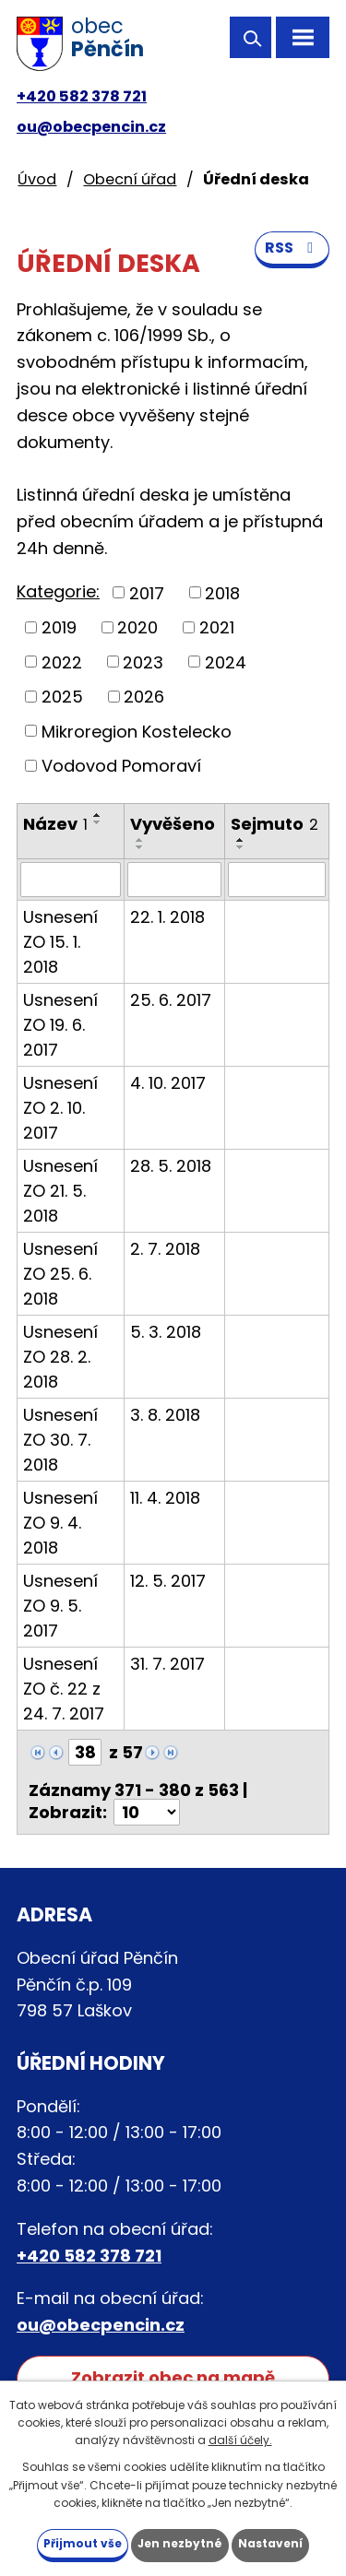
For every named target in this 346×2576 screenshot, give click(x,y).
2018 (222, 592)
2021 (216, 627)
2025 (62, 696)
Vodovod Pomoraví (121, 765)
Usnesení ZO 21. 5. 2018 (60, 1190)
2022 (62, 661)
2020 (137, 627)
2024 (225, 661)
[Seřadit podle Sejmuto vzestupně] (241, 840)
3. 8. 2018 (165, 1414)
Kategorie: (58, 591)
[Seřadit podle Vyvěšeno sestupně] (140, 847)
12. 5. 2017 (168, 1580)
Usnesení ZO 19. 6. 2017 (60, 1024)
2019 (59, 627)
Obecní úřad (129, 179)
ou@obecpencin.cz (91, 126)
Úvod (37, 179)
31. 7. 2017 (167, 1663)
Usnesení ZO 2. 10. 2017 (60, 1107)
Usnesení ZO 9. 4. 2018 (60, 1522)
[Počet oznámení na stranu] (146, 1812)
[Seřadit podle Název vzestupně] (98, 815)
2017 (146, 592)
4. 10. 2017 (168, 1082)
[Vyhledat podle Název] (70, 879)
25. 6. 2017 (170, 999)
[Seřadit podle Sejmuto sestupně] (241, 847)
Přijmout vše (82, 2543)
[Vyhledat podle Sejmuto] (277, 879)
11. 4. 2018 (165, 1497)
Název (55, 823)
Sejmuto (274, 823)
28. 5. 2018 (170, 1165)
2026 (144, 696)
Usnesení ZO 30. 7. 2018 (60, 1439)
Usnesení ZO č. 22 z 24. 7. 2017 (63, 1688)
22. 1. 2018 (167, 916)
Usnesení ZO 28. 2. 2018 (60, 1356)
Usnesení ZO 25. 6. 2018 (60, 1273)
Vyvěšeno (172, 823)
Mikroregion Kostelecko (137, 730)
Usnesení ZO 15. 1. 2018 (60, 941)
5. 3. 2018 (165, 1331)
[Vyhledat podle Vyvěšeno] (174, 879)
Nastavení (270, 2543)
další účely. (240, 2440)
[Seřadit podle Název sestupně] (98, 822)
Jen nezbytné (179, 2543)
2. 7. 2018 (165, 1248)
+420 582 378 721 (82, 96)
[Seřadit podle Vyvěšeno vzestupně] (140, 840)
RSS (292, 247)
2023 (143, 661)
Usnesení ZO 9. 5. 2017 (60, 1605)
